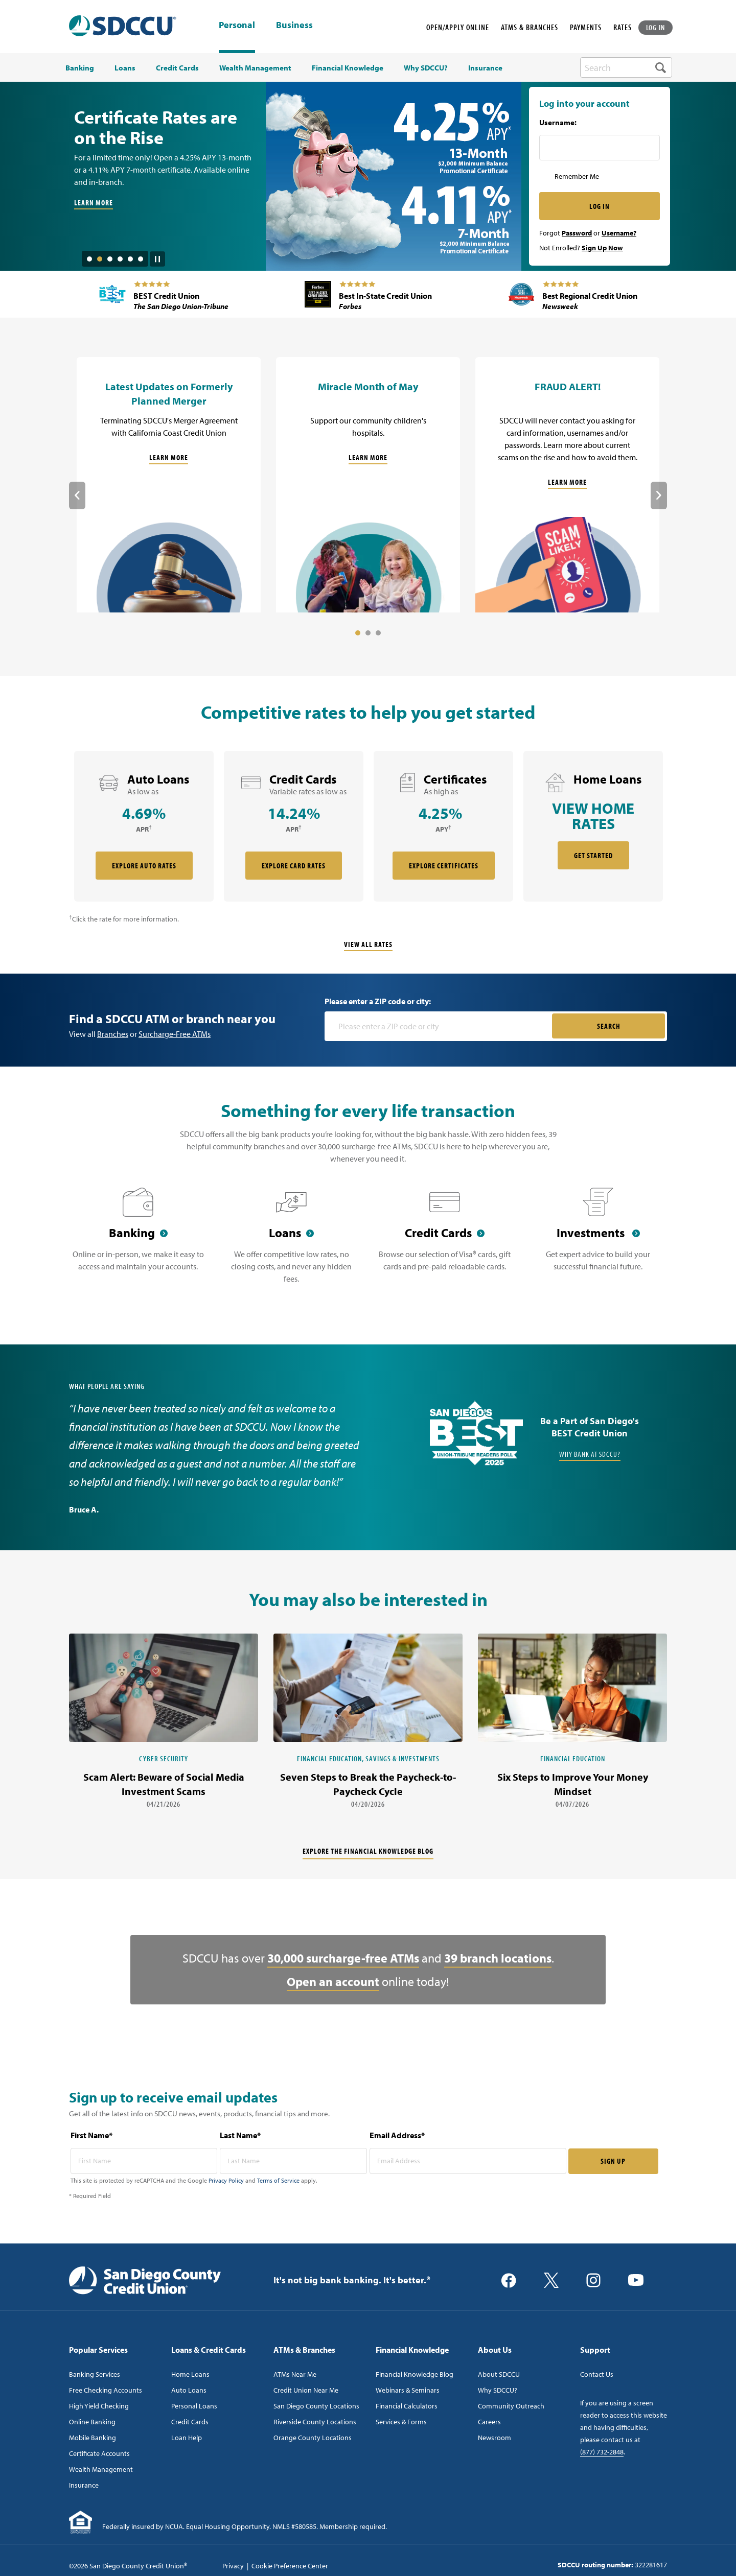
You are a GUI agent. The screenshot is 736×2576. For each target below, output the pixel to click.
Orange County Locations (312, 2437)
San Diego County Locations (316, 2405)
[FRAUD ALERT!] (567, 484)
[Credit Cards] (445, 1241)
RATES (622, 27)
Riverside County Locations (314, 2421)
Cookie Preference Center (289, 2565)
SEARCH (608, 1026)
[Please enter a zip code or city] (439, 1026)
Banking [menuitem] (79, 68)
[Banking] (138, 1241)
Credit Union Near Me (305, 2390)
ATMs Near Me (294, 2374)
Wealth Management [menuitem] (255, 68)
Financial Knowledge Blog (414, 2374)
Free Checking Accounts (105, 2390)
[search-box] (626, 67)
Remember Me (577, 176)
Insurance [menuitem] (485, 68)
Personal (237, 25)
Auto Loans (188, 2390)
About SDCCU (499, 2374)
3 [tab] (109, 259)
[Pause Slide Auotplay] (157, 255)
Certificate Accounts (99, 2453)
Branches (112, 1034)
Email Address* (397, 2135)
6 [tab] (140, 259)
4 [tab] (120, 259)
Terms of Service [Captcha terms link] (278, 2180)
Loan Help (186, 2437)
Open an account (333, 1981)
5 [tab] (130, 259)
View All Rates (368, 944)
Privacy (233, 2565)
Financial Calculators (407, 2405)
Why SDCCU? (497, 2390)
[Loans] (291, 1241)
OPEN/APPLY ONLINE (457, 27)
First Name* (91, 2135)
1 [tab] (89, 259)
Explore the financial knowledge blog (368, 1851)
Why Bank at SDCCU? (589, 1454)
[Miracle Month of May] (368, 484)
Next (659, 495)
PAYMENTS (586, 27)
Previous (77, 495)
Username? (619, 233)
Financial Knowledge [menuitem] (347, 68)
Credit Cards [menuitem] (177, 68)
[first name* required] (144, 2161)
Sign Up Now (602, 247)
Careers (489, 2421)
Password (577, 233)
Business (294, 25)
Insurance (84, 2485)
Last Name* (240, 2135)
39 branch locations (497, 1958)
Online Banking (92, 2421)
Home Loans (190, 2374)
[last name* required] (293, 2161)
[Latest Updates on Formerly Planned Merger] (169, 484)
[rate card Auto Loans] (144, 826)
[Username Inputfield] (599, 147)
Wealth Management (101, 2469)
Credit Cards (190, 2421)
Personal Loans (194, 2405)
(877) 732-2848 (602, 2451)
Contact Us (596, 2374)
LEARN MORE (93, 202)
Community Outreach (511, 2405)
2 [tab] (99, 259)
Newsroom (494, 2437)
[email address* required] (468, 2161)
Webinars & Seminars (408, 2390)
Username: (558, 122)
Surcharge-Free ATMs (175, 1034)
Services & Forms (401, 2421)
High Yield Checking (99, 2405)
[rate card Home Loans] (593, 826)
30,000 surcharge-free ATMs (343, 1958)
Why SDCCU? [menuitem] (426, 68)
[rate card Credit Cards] (293, 826)
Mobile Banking (92, 2437)
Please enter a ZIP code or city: (378, 1001)
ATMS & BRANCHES (529, 27)
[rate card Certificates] (443, 826)
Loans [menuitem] (124, 68)
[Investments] (598, 1241)
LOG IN (655, 27)
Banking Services (94, 2374)
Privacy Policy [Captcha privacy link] (226, 2180)
